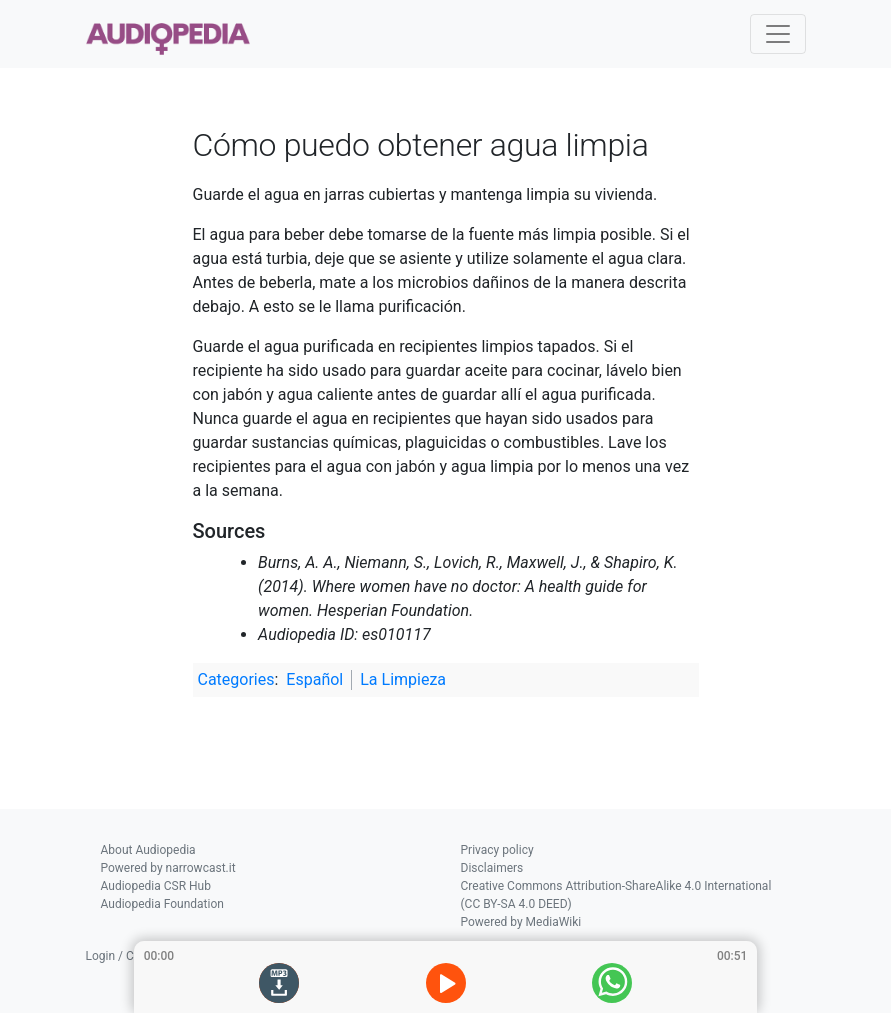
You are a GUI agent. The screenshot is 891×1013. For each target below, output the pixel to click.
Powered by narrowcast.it (168, 868)
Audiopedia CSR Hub (156, 886)
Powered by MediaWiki (521, 922)
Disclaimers (492, 868)
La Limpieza (403, 679)
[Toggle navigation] (778, 34)
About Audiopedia (148, 850)
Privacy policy (497, 850)
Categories (236, 679)
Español (314, 679)
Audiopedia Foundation (162, 904)
